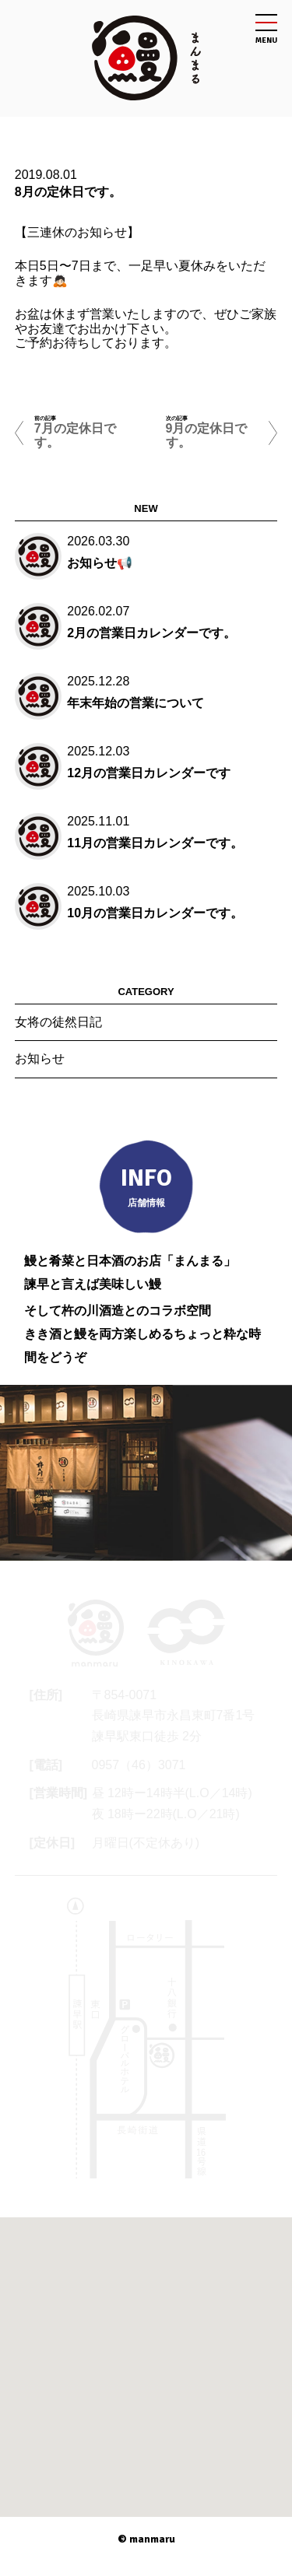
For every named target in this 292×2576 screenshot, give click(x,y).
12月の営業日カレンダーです (148, 773)
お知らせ (40, 1058)
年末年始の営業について (135, 703)
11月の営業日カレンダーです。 (155, 843)
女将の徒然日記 (58, 1022)
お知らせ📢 (99, 563)
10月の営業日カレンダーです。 (155, 913)
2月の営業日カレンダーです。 (151, 633)
